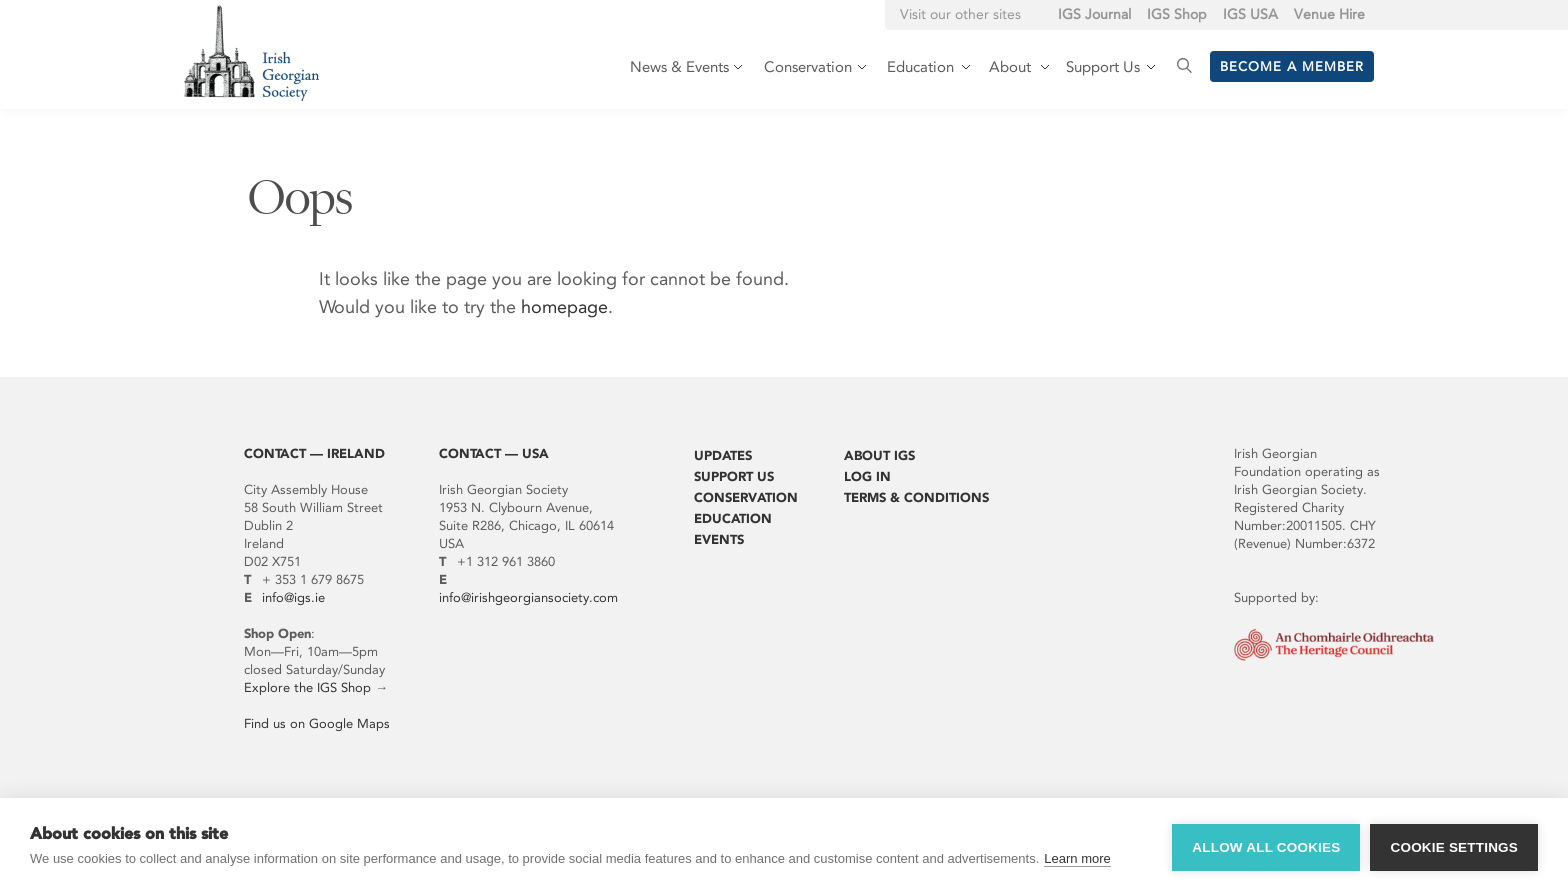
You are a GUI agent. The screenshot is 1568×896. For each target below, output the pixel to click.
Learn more (1077, 858)
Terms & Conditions (916, 497)
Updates (723, 455)
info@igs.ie (293, 597)
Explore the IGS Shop (307, 687)
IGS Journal (1094, 14)
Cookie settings (1454, 847)
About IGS (879, 455)
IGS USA (1250, 14)
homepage (564, 307)
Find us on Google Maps (317, 723)
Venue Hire (1329, 14)
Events (719, 539)
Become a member (1292, 66)
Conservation (746, 497)
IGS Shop (1177, 14)
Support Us (734, 476)
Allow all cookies (1266, 847)
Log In (867, 476)
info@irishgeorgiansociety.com (528, 597)
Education (733, 518)
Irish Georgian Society (251, 52)
